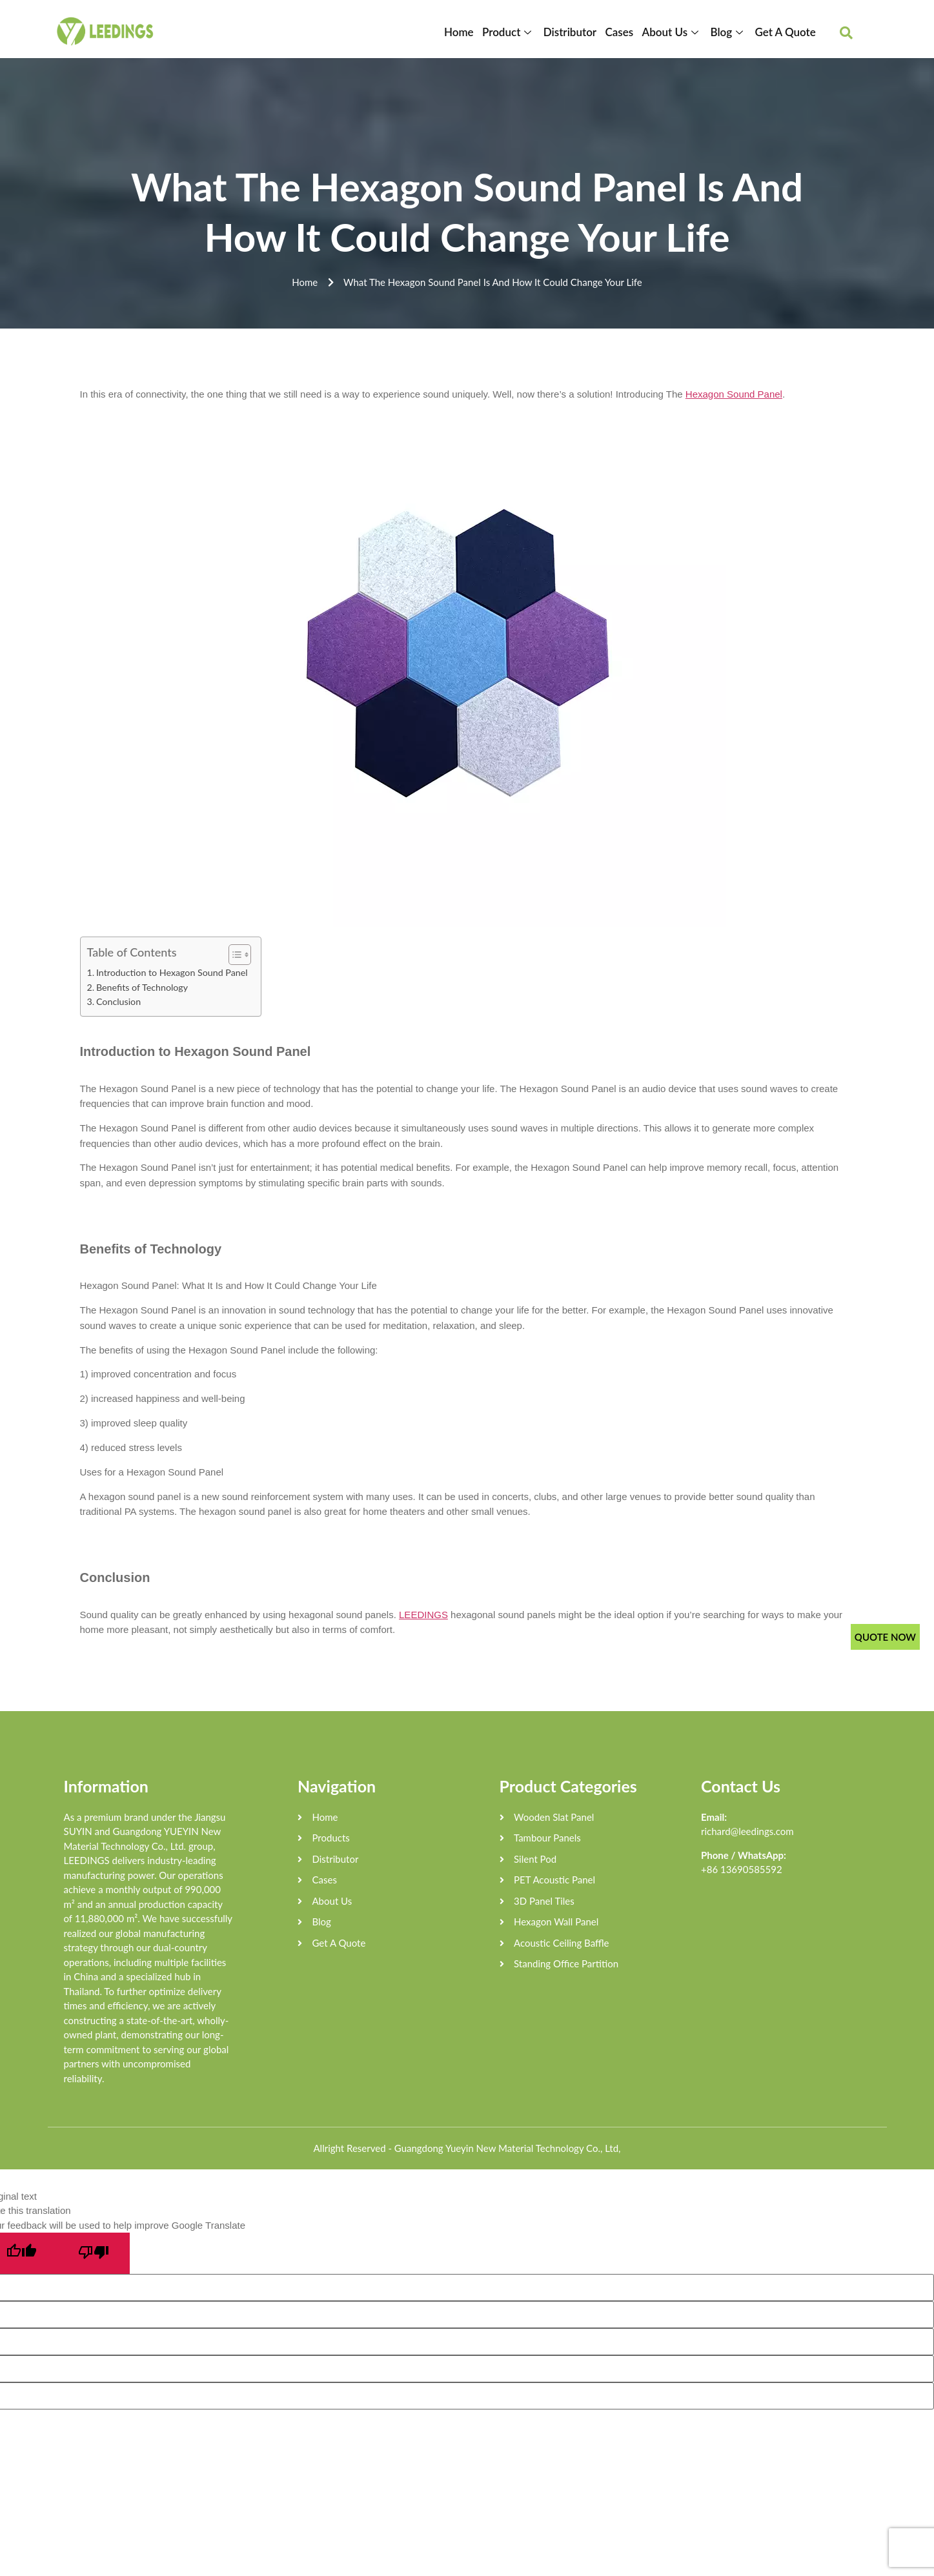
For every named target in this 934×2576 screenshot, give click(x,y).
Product (513, 32)
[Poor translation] (93, 2253)
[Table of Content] (239, 954)
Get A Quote (785, 32)
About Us (674, 32)
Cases (622, 32)
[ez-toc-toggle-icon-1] (233, 955)
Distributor (573, 32)
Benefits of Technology (142, 987)
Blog (729, 32)
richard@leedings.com (747, 1831)
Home (464, 32)
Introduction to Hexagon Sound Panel (172, 972)
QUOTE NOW (885, 1637)
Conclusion (118, 1001)
